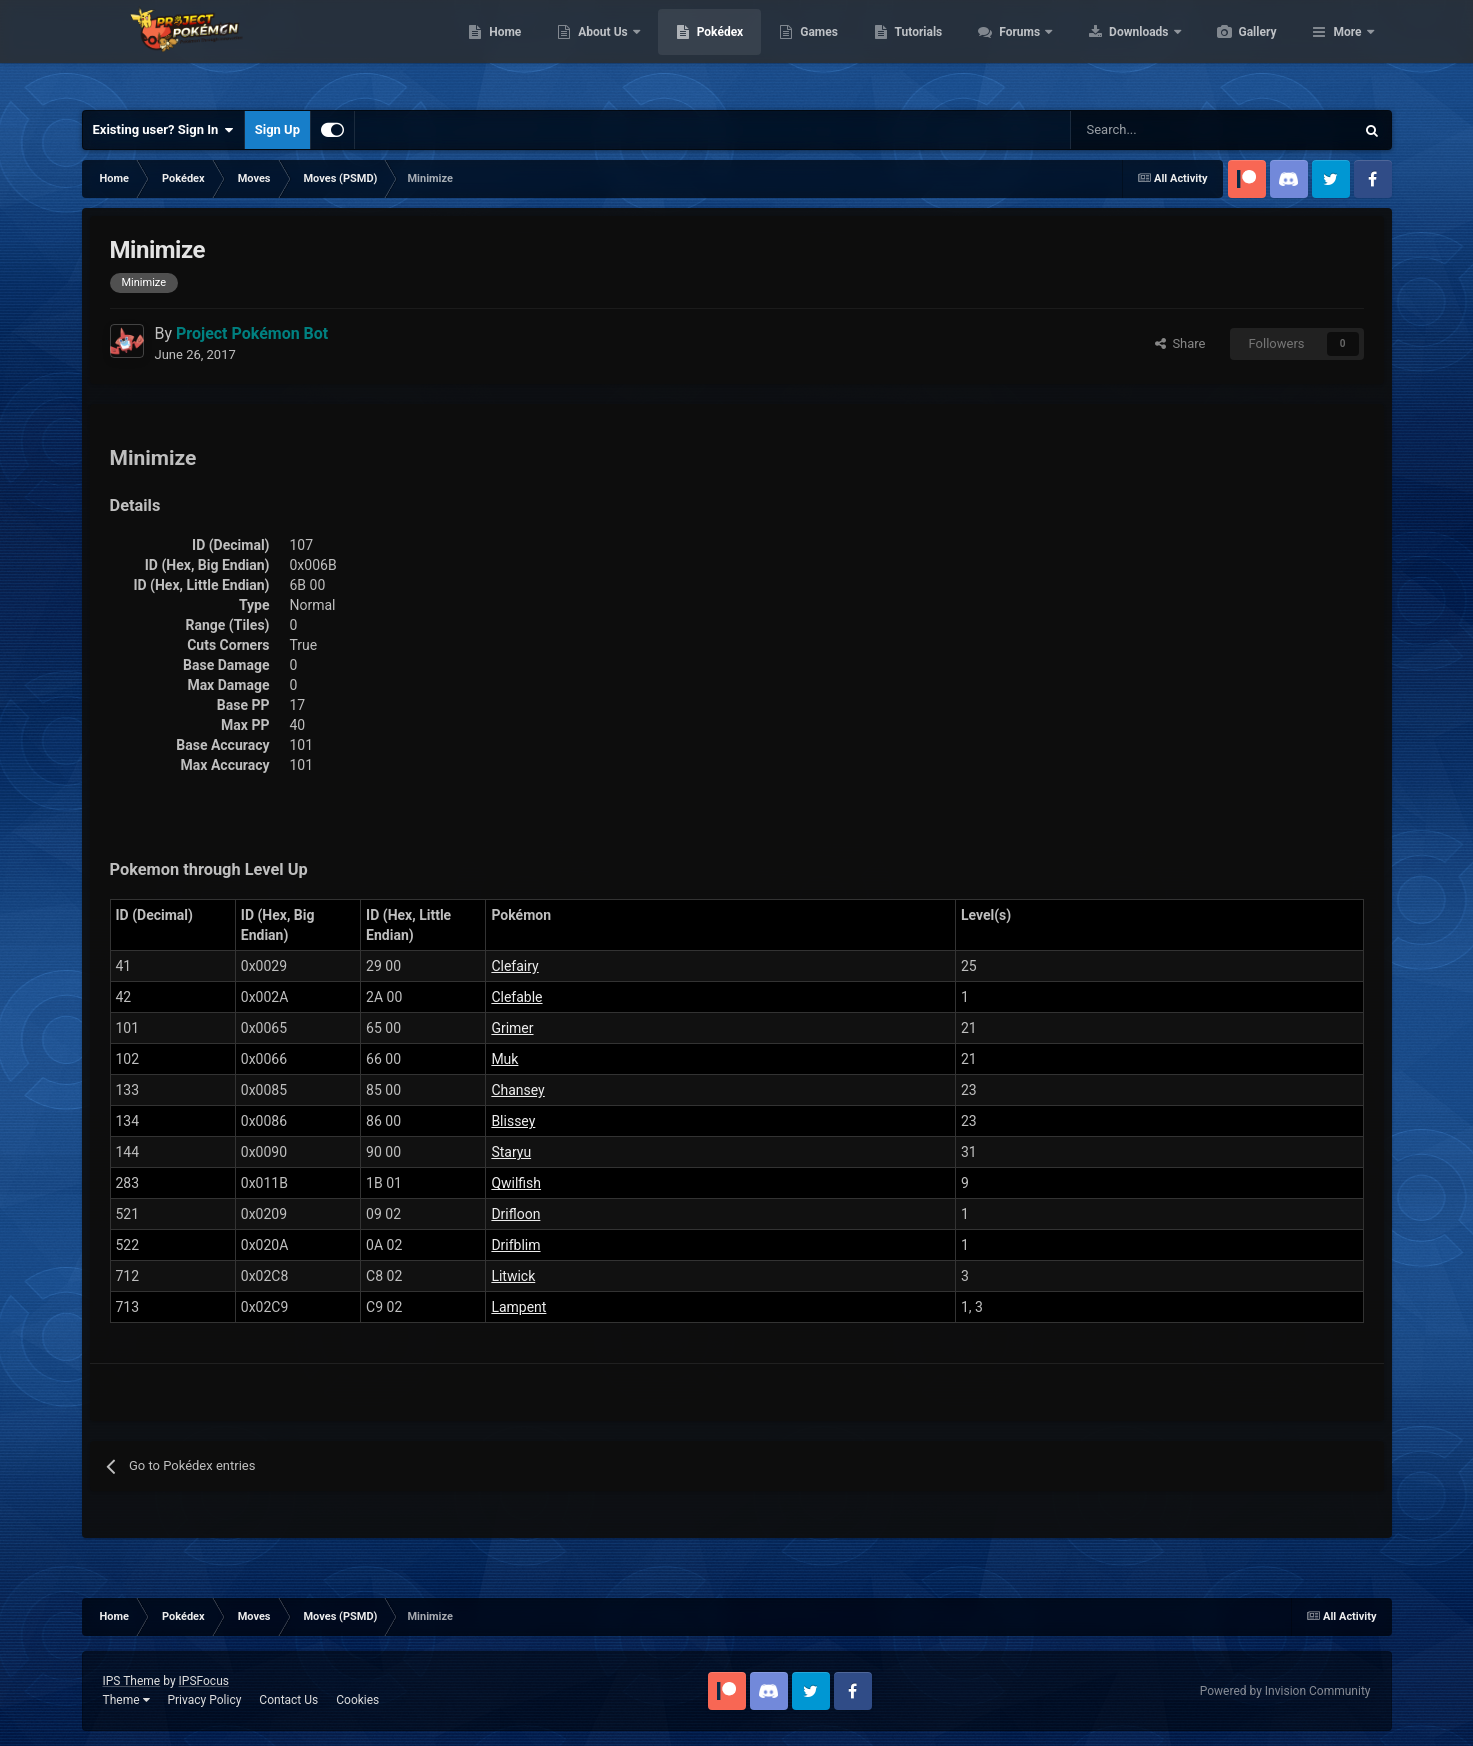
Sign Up (277, 129)
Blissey (513, 1121)
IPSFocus (204, 1681)
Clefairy (514, 966)
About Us (698, 50)
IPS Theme (132, 1681)
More (1347, 50)
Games (913, 50)
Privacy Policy (204, 1700)
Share (1180, 343)
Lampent (518, 1307)
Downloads (1234, 50)
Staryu (511, 1152)
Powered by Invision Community (1285, 1691)
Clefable (516, 997)
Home (599, 50)
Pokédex (815, 50)
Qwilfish (516, 1183)
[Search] (1141, 130)
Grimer (512, 1028)
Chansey (517, 1090)
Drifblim (515, 1245)
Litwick (513, 1276)
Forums (1115, 50)
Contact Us (288, 1700)
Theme (126, 1700)
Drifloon (515, 1214)
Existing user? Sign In (163, 130)
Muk (504, 1059)
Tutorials (1013, 50)
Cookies (357, 1700)
